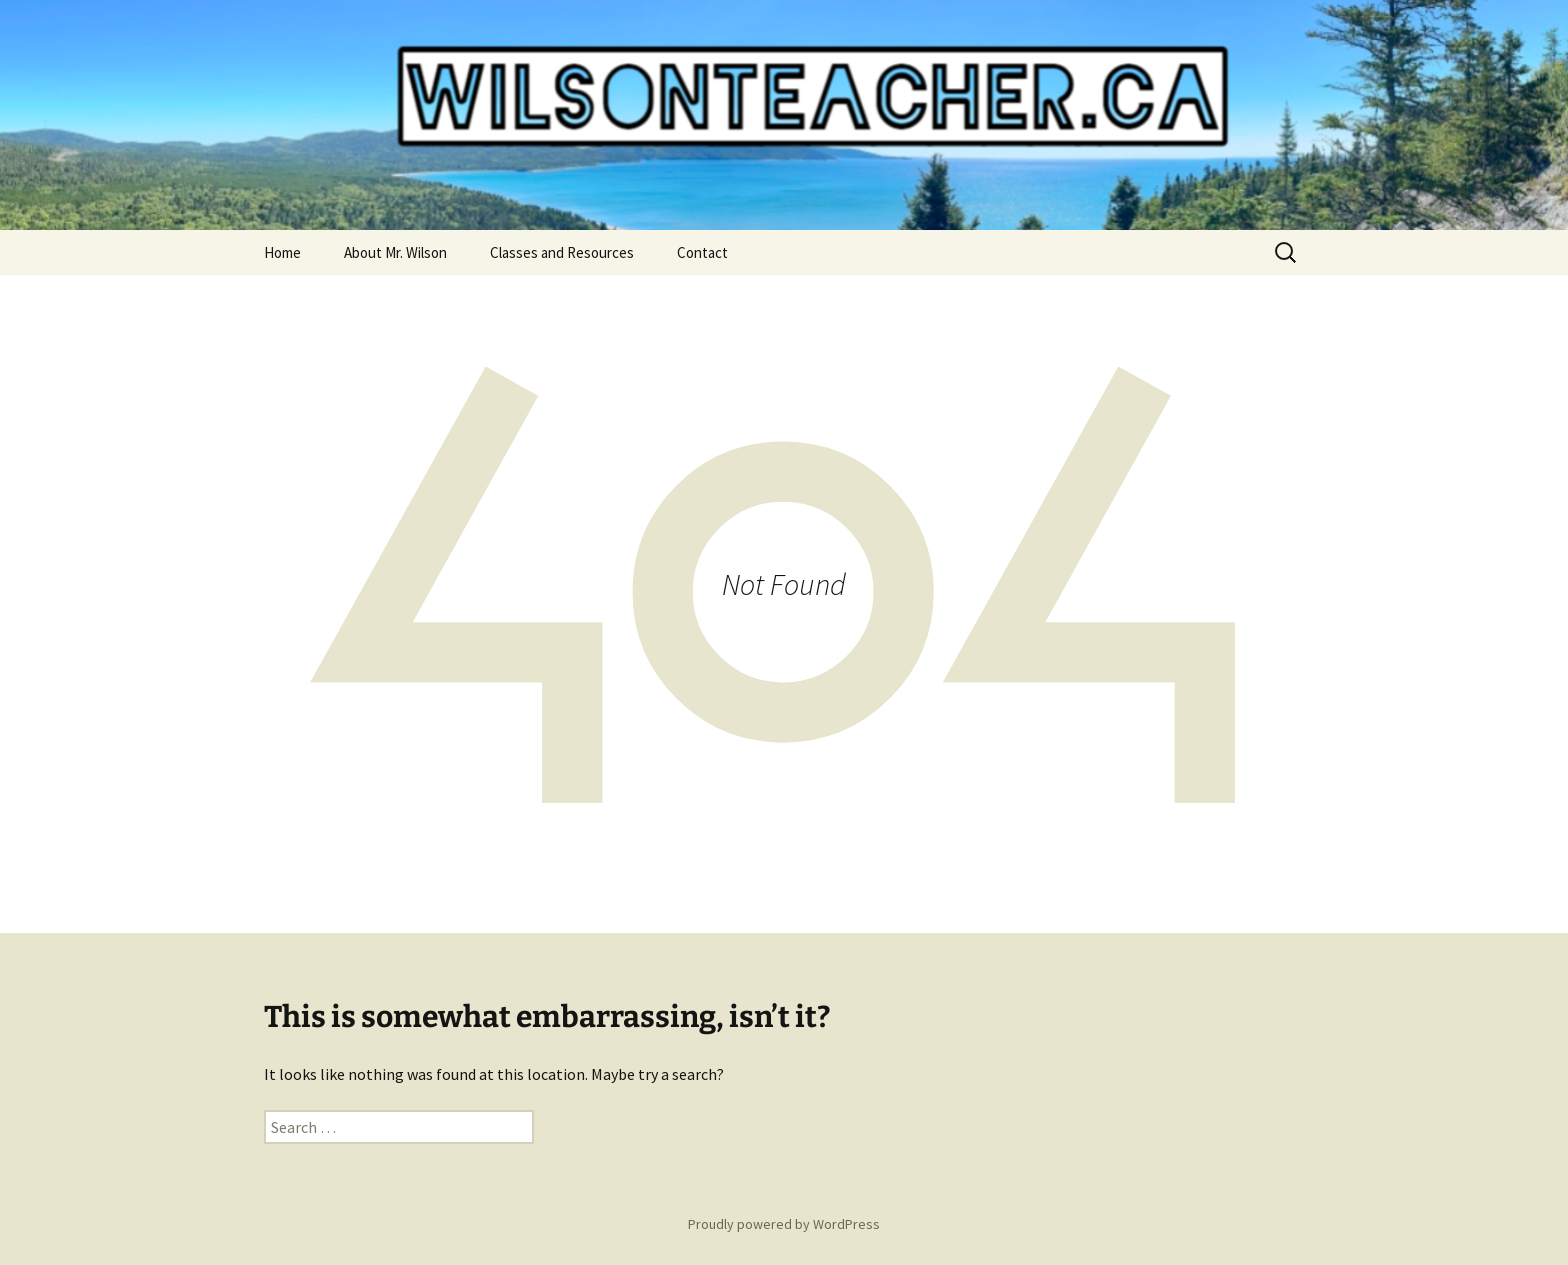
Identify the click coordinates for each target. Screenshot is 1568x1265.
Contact (702, 252)
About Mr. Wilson (395, 252)
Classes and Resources (562, 252)
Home (282, 252)
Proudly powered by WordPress (784, 1224)
